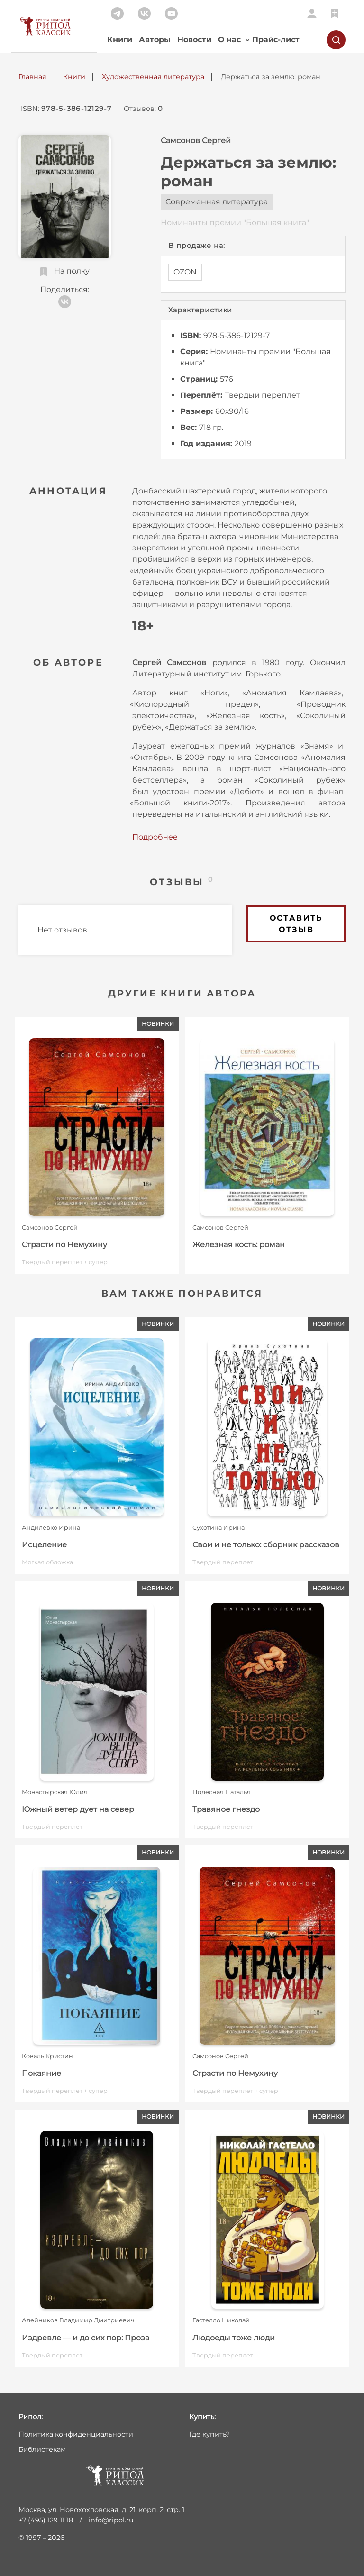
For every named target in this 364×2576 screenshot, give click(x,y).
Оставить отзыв (296, 923)
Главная (32, 77)
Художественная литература (153, 77)
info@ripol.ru (111, 2520)
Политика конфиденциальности (75, 2434)
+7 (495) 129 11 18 (45, 2520)
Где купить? (209, 2434)
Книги (119, 39)
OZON (185, 271)
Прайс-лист (276, 39)
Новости (194, 39)
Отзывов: (143, 108)
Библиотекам (42, 2449)
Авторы (155, 39)
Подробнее (155, 836)
